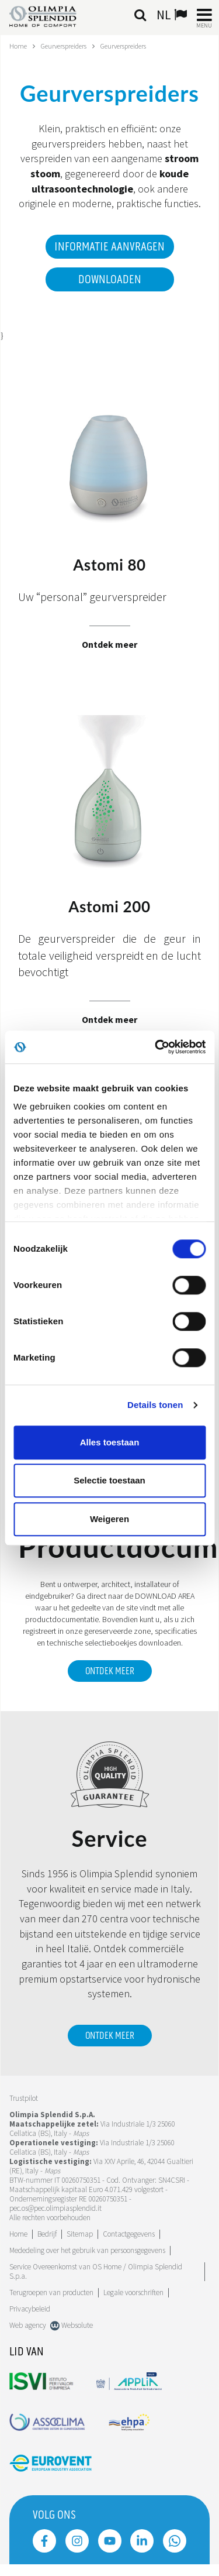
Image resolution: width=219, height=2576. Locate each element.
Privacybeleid (29, 2309)
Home (18, 46)
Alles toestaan (110, 1442)
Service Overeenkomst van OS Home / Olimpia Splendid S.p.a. (95, 2271)
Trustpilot (23, 2098)
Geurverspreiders (63, 46)
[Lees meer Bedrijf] (47, 2234)
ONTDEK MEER (109, 1671)
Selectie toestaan (109, 1480)
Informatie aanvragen (109, 247)
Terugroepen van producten (51, 2292)
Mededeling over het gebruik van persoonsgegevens (87, 2250)
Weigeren (109, 1519)
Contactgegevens (129, 2234)
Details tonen (155, 1405)
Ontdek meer (109, 2036)
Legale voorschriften (133, 2292)
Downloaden (109, 279)
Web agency (27, 2325)
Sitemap (80, 2234)
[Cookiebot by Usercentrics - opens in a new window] (156, 1047)
